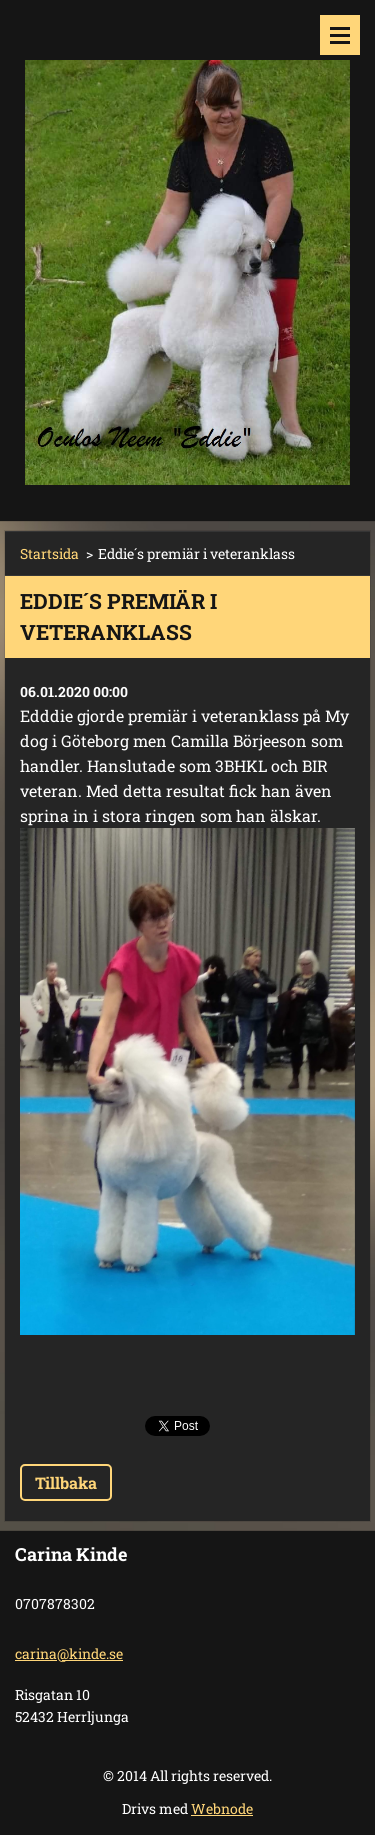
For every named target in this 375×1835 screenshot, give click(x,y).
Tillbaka (66, 1482)
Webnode (222, 1808)
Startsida (49, 553)
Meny (340, 35)
